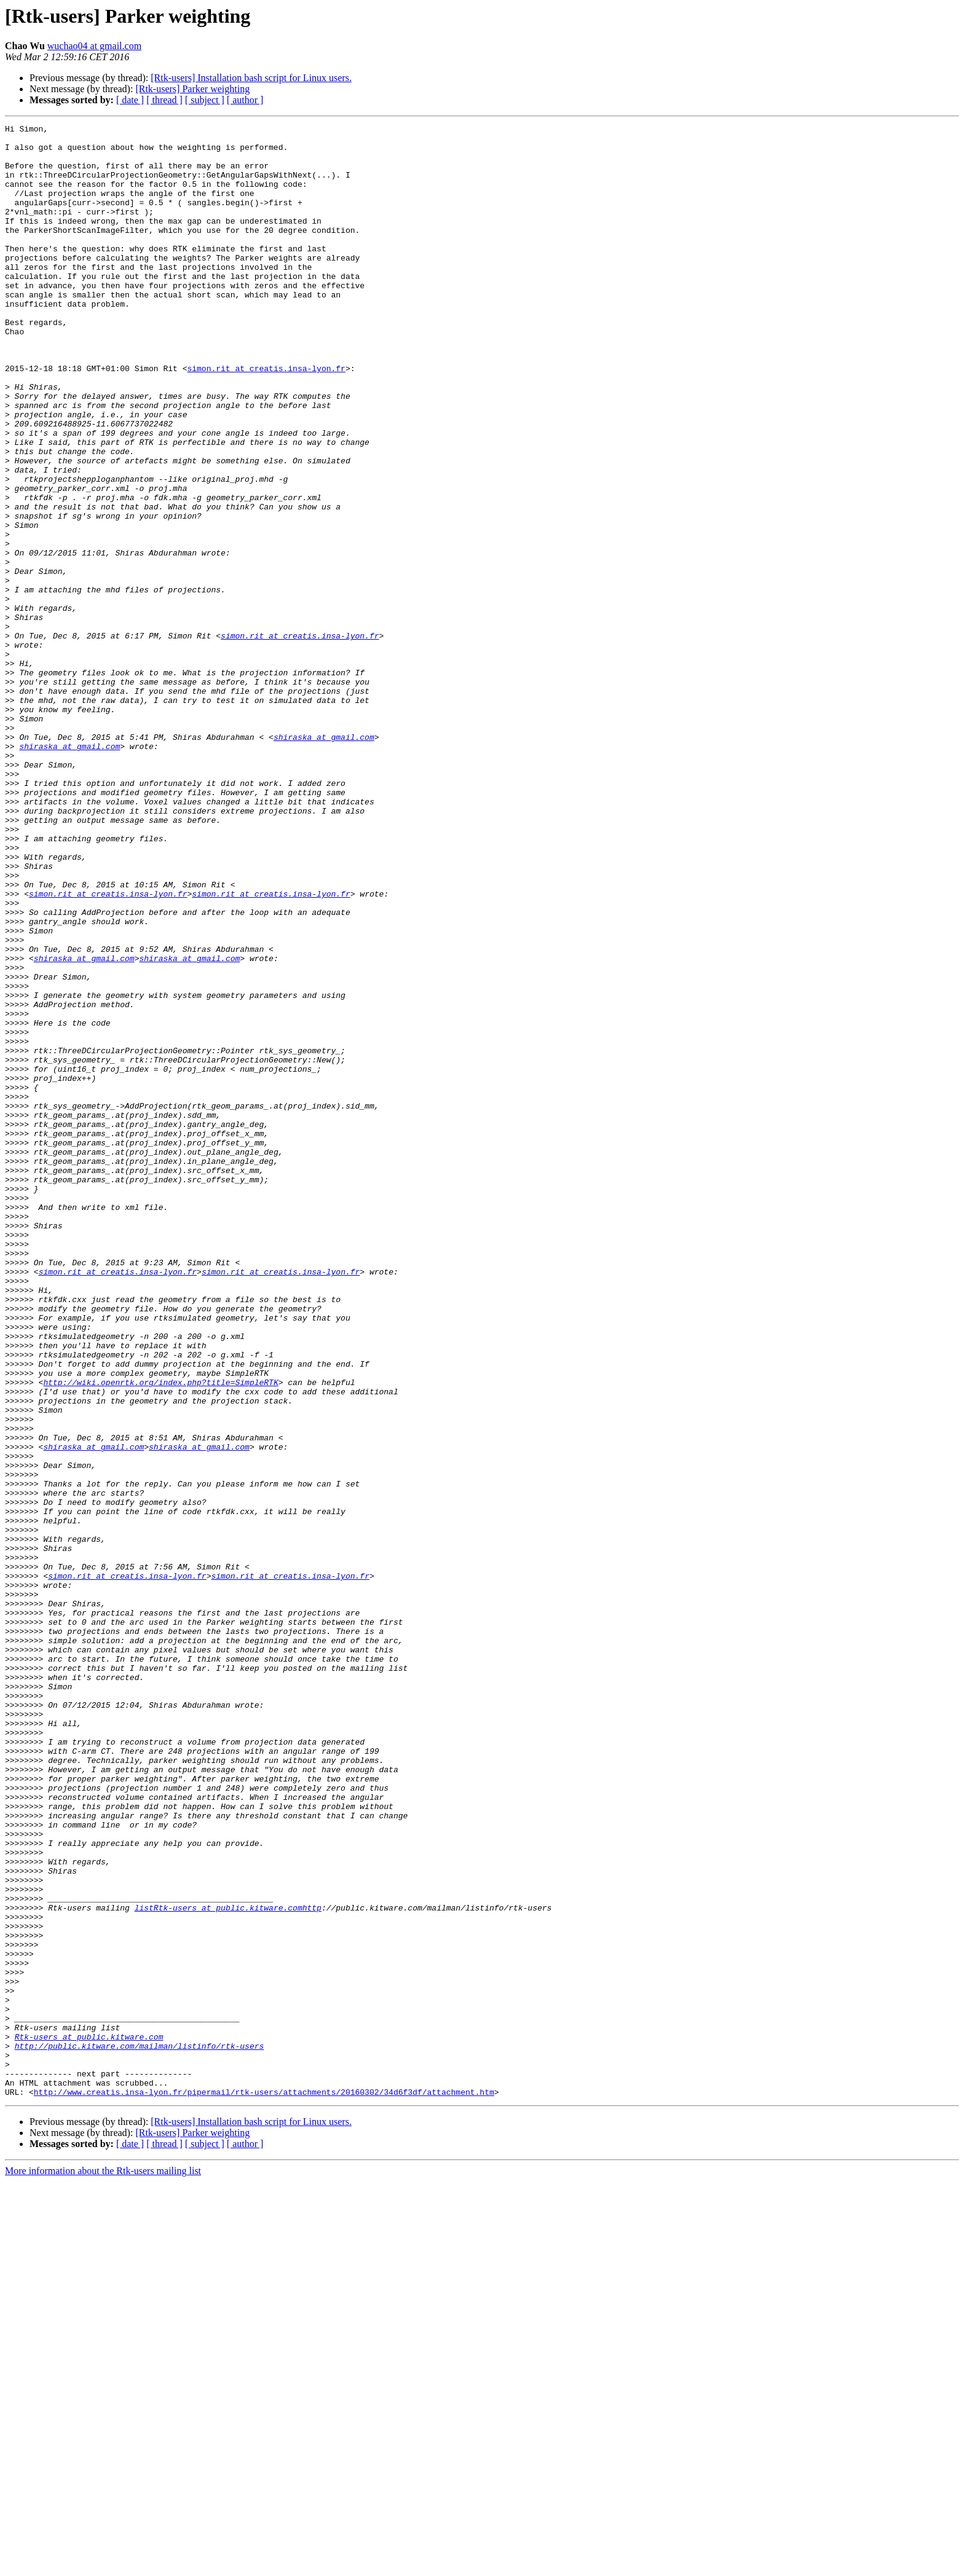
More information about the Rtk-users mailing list (103, 2565)
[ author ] (245, 100)
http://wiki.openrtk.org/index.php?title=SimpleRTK (160, 1634)
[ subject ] (204, 100)
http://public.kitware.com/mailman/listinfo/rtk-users (139, 2431)
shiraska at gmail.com (324, 860)
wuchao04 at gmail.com (94, 46)
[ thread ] (164, 100)
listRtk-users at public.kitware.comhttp (228, 2265)
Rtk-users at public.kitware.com (89, 2419)
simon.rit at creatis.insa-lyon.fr (266, 417)
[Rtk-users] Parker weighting (192, 89)
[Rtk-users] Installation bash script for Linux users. (251, 78)
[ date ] (130, 100)
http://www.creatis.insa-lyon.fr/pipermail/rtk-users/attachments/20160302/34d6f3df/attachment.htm (264, 2486)
